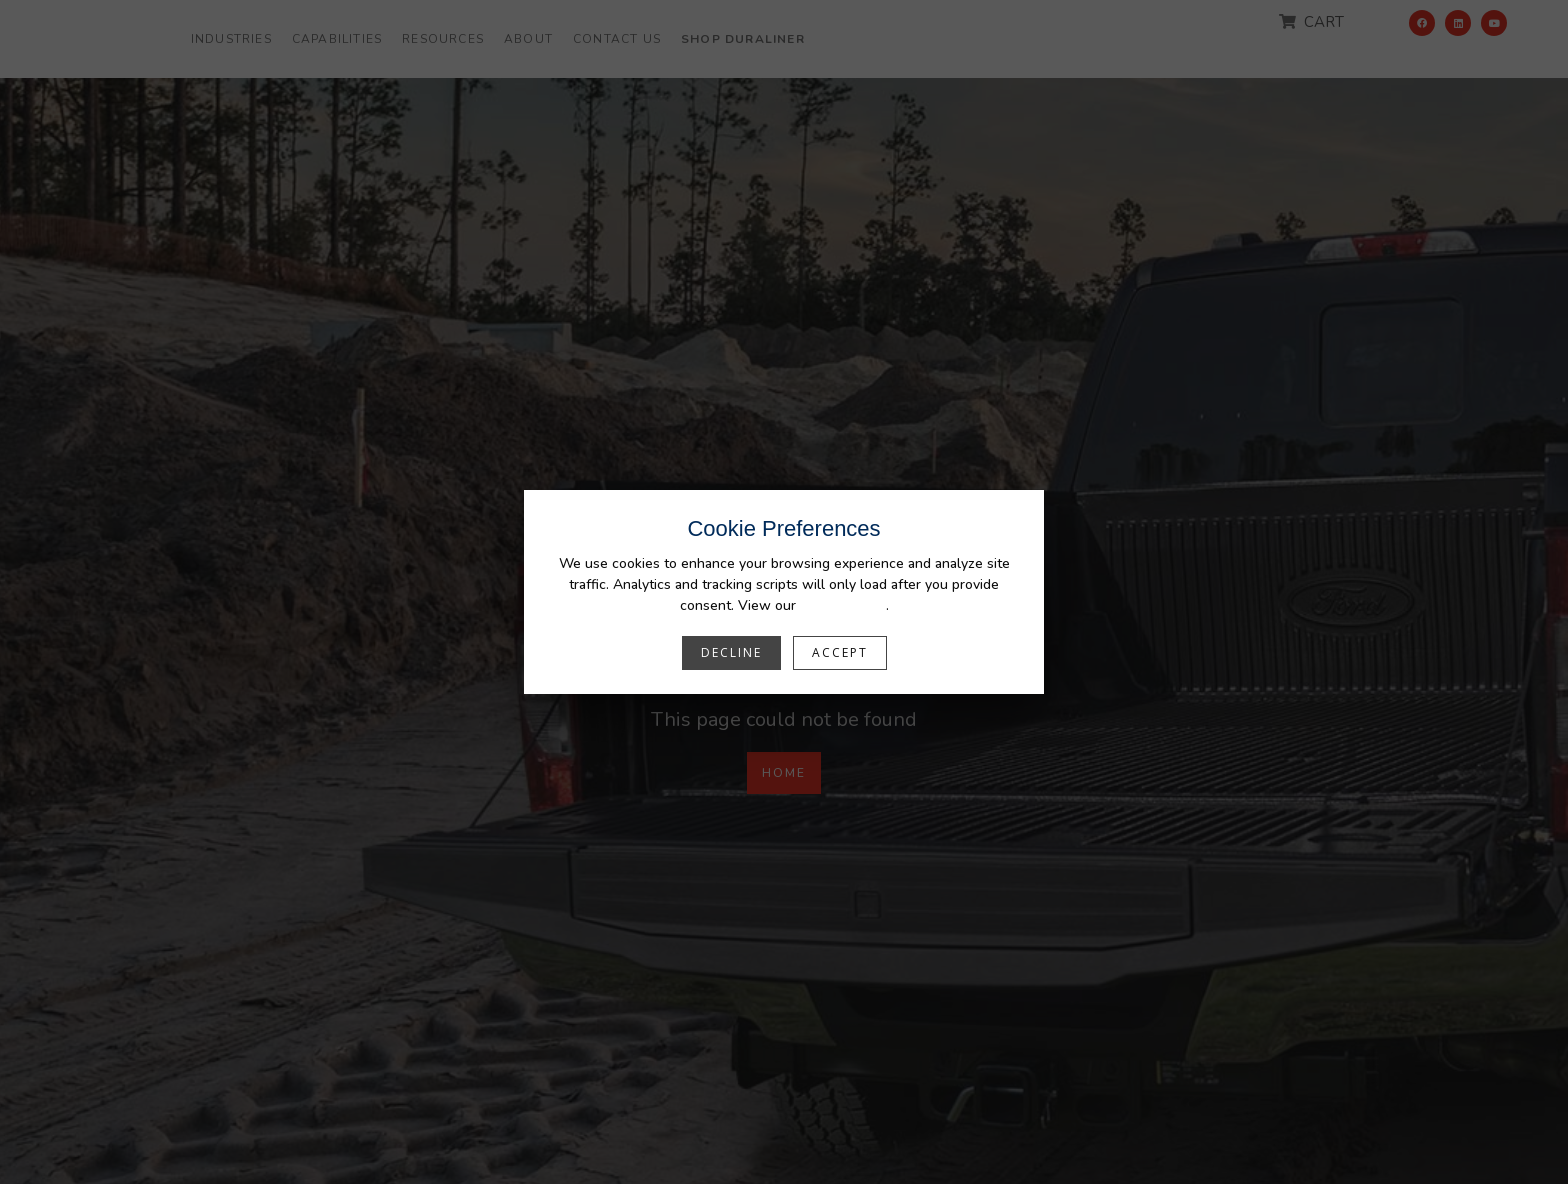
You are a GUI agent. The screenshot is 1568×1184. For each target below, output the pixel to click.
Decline (731, 652)
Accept (840, 652)
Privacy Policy (843, 605)
